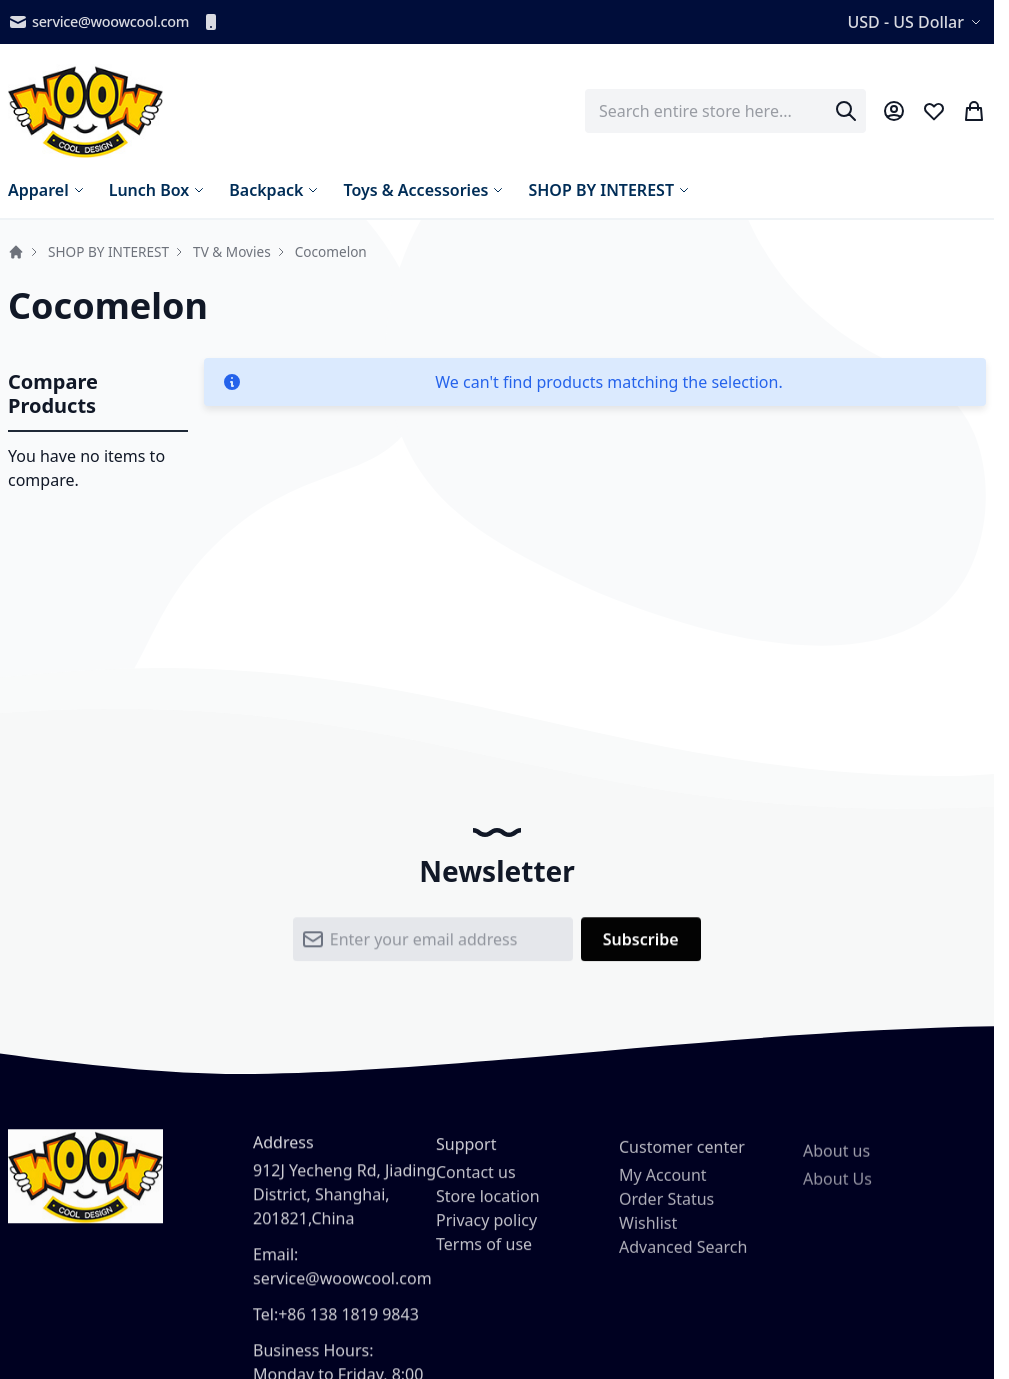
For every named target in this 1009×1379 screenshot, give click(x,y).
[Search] (846, 111)
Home (16, 252)
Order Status (666, 1215)
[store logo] (85, 111)
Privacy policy (486, 1232)
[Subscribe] (641, 945)
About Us (837, 1201)
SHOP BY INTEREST (108, 251)
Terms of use (484, 1256)
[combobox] (725, 111)
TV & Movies (232, 251)
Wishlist (648, 1239)
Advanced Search (683, 1263)
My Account (663, 1191)
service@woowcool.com (98, 22)
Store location (488, 1208)
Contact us (476, 1184)
